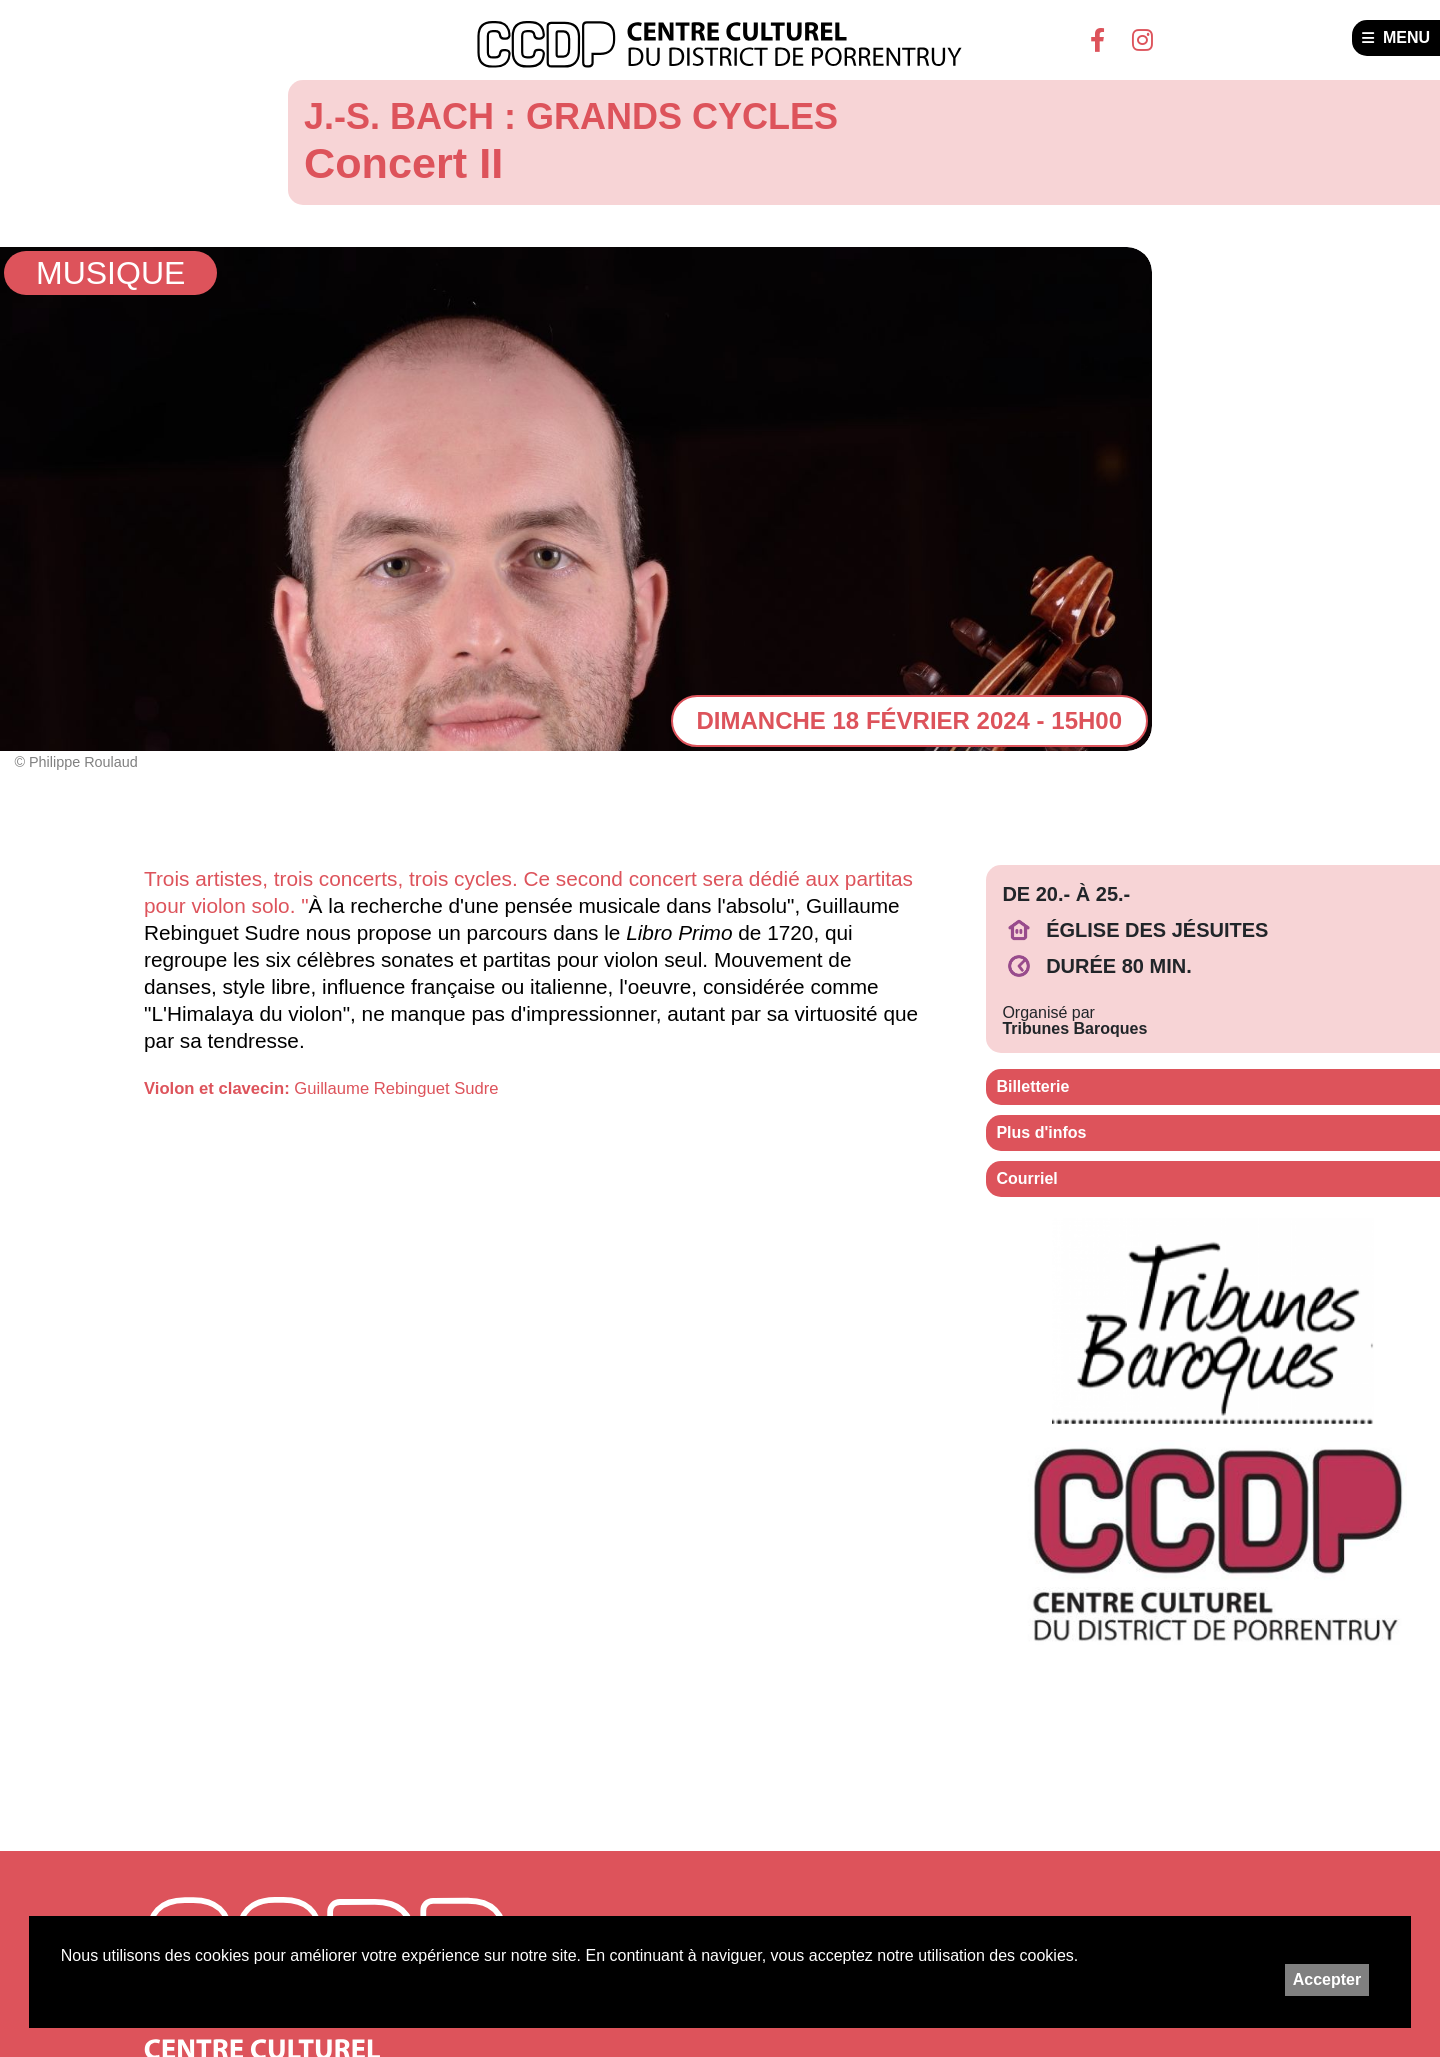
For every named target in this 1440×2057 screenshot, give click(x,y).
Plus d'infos (1041, 1132)
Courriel (1026, 1178)
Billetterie (1032, 1086)
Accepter (1327, 1979)
